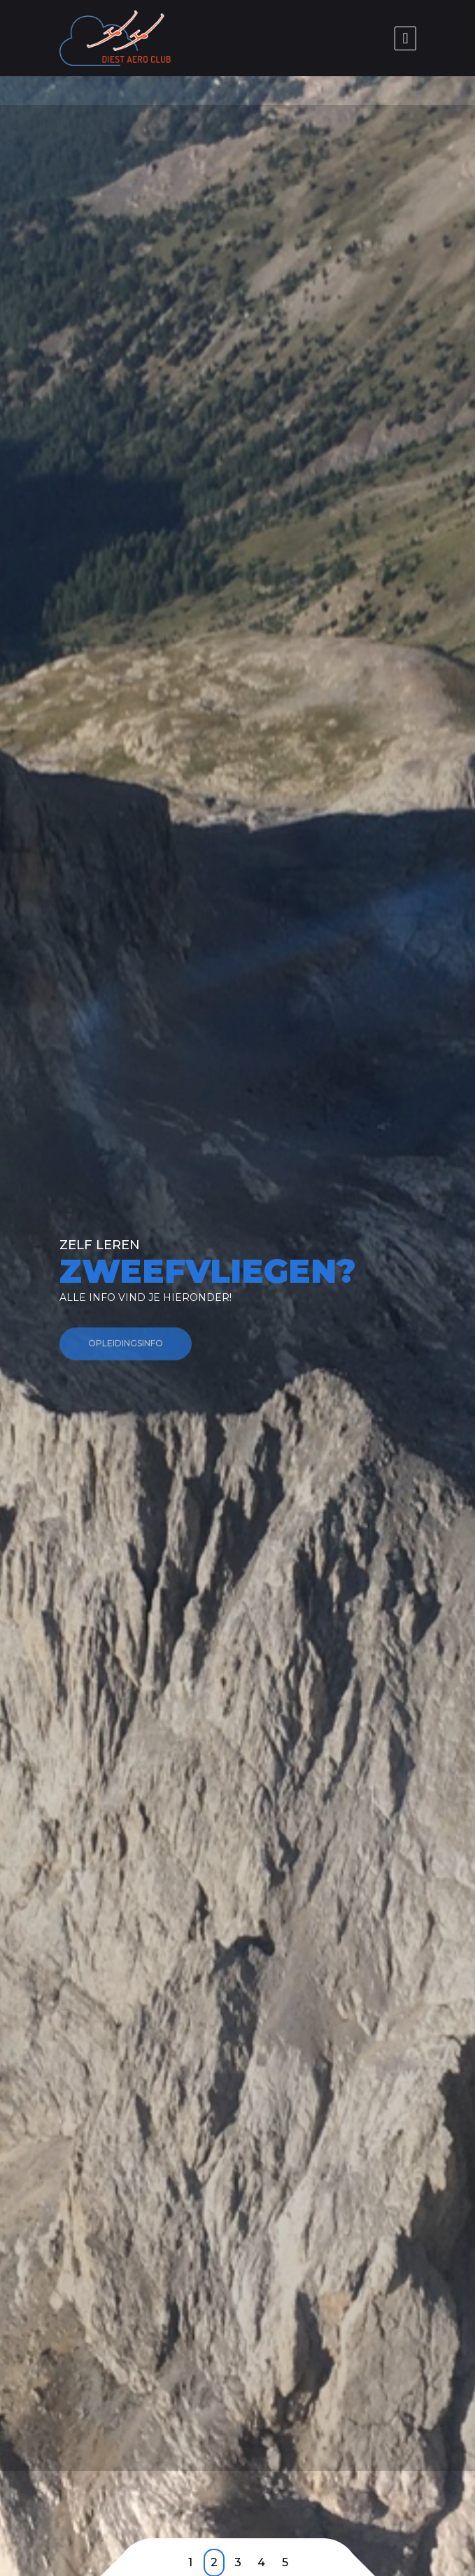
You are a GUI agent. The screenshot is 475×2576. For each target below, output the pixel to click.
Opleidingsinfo (125, 1351)
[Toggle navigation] (405, 38)
